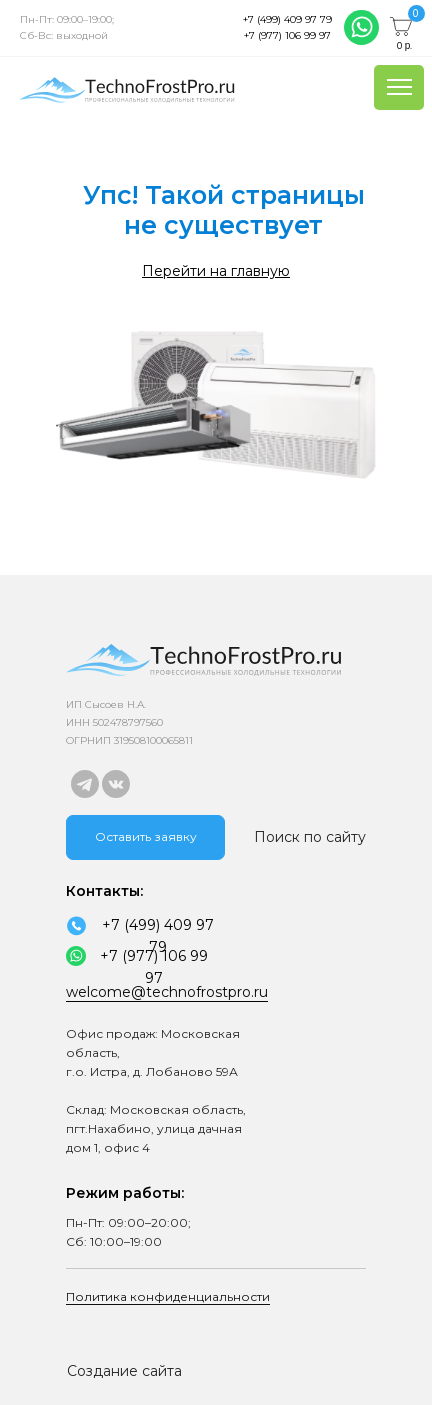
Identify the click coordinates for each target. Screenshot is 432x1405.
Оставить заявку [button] (146, 836)
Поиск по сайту (310, 837)
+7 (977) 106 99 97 (287, 35)
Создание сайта (124, 1371)
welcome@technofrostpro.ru (167, 992)
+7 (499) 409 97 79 (287, 19)
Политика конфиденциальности (168, 1296)
